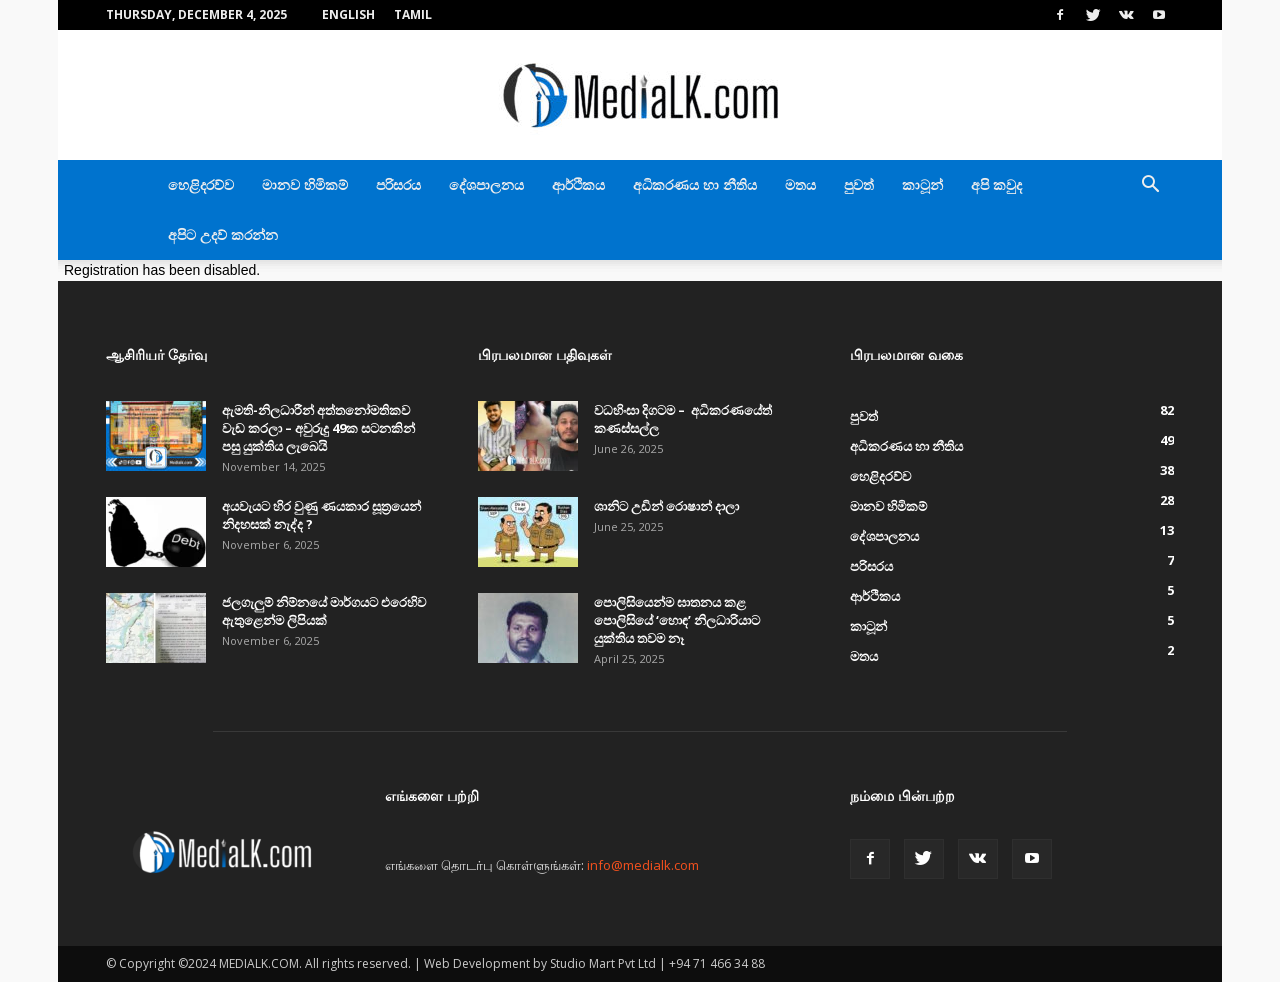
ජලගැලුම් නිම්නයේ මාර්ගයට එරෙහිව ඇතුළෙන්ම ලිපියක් (324, 611)
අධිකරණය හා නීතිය (695, 184)
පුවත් (859, 184)
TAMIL (413, 14)
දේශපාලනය (486, 184)
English (348, 14)
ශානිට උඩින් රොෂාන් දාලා (666, 506)
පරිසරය (398, 184)
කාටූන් (922, 184)
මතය (800, 184)
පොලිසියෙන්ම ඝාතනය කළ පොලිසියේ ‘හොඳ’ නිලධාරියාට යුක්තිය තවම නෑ (677, 620)
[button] (1150, 186)
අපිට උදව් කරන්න (223, 234)
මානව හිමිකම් (305, 184)
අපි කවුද (996, 184)
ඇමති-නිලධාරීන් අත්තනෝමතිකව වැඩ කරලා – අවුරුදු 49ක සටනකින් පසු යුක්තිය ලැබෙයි (318, 428)
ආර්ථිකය (578, 184)
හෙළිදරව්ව (201, 184)
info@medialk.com (643, 865)
